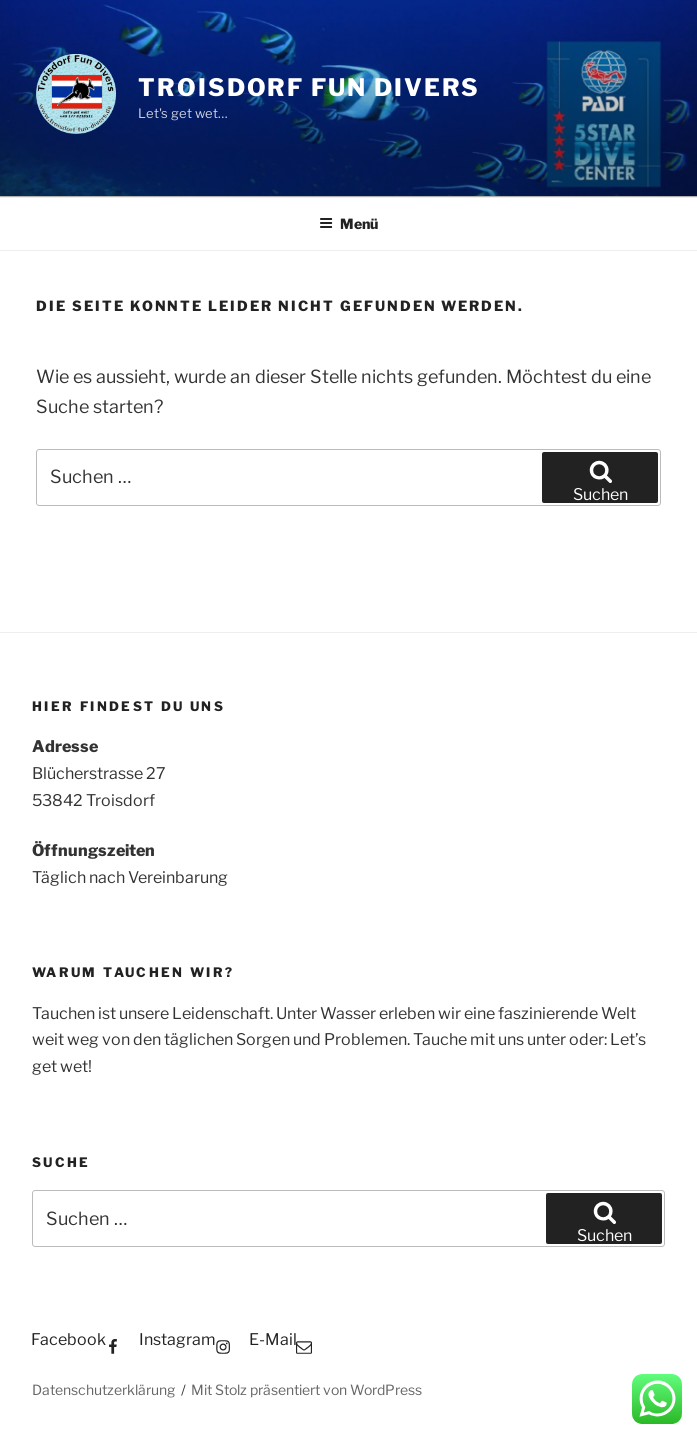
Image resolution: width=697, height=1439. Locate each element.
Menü (348, 223)
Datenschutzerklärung (103, 1389)
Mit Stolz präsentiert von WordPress (306, 1389)
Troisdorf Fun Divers (309, 87)
